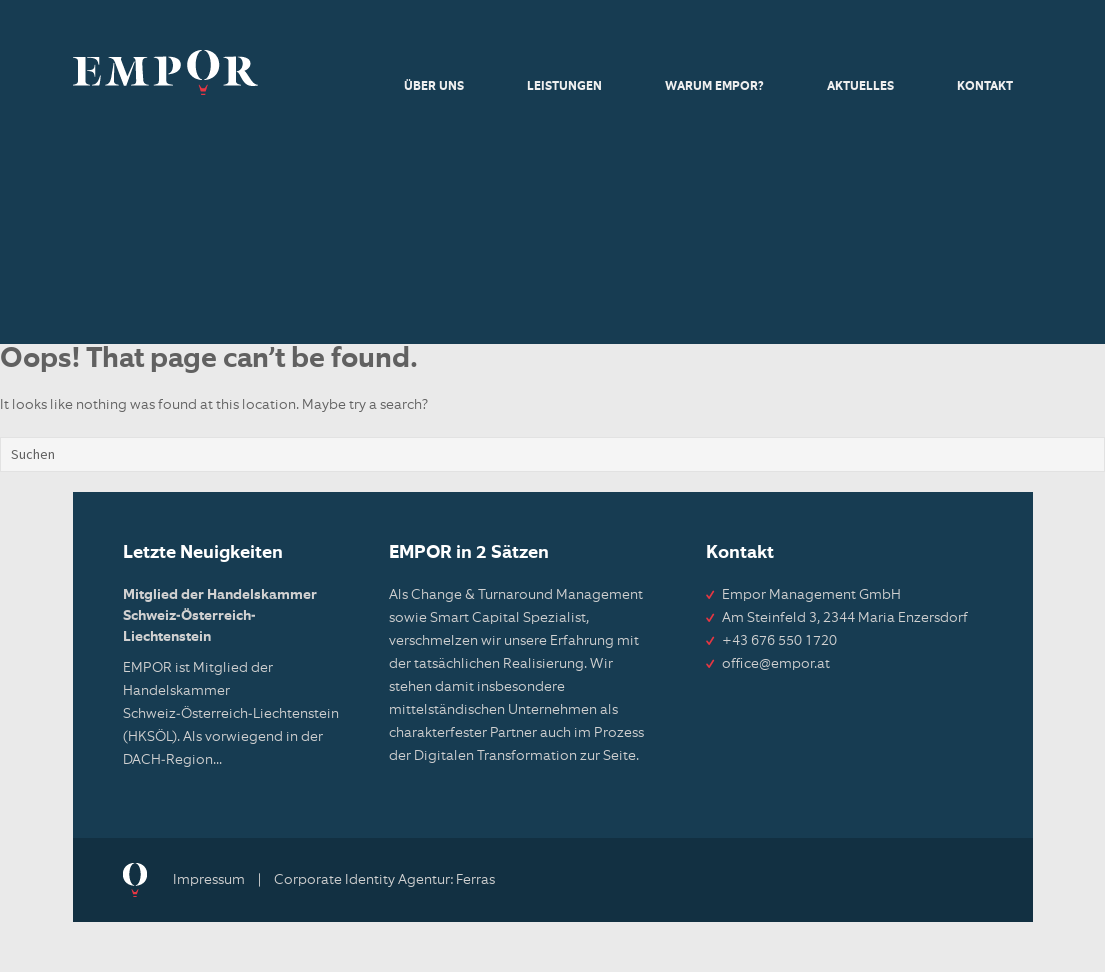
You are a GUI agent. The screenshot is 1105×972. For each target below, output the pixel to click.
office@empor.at (776, 664)
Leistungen (564, 87)
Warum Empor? (714, 87)
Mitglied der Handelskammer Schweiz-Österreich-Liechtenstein (220, 616)
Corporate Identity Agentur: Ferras (384, 880)
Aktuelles (860, 87)
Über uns (434, 87)
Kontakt (985, 87)
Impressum (209, 880)
